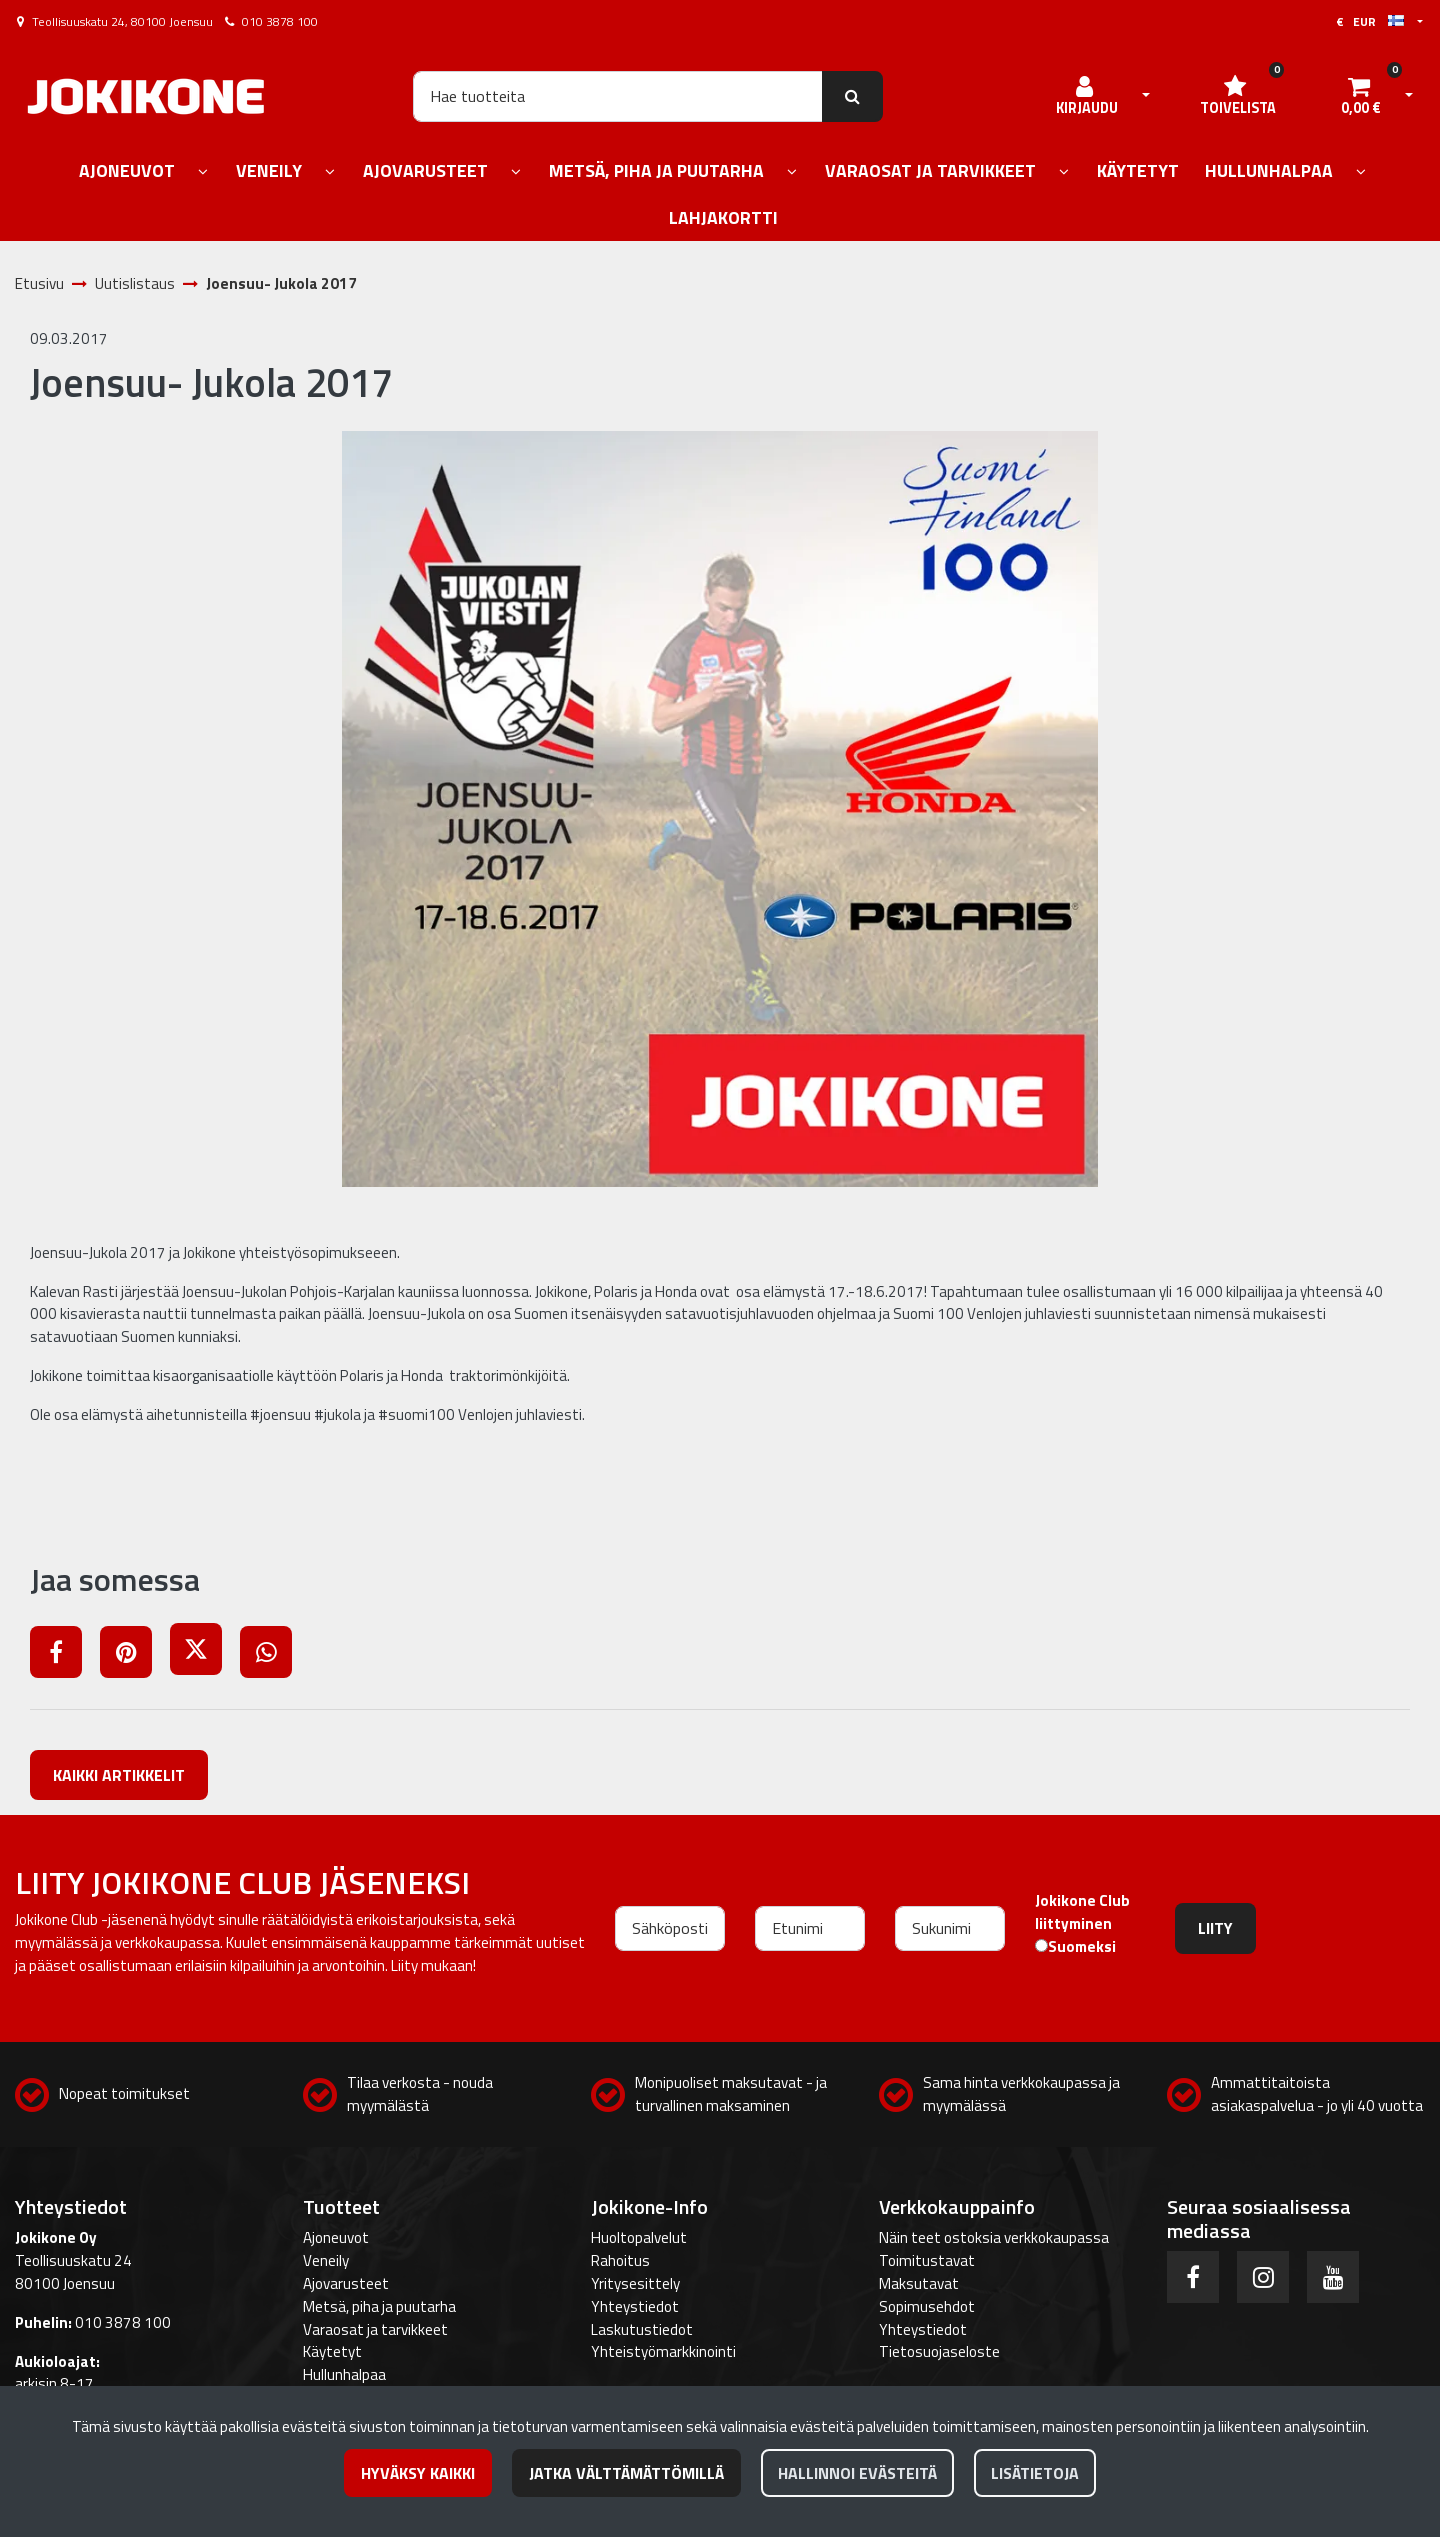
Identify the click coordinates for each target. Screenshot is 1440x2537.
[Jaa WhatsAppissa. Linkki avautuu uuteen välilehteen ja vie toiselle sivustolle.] (273, 1655)
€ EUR (1370, 21)
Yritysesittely (635, 2283)
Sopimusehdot (927, 2306)
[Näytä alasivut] (203, 172)
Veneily (326, 2260)
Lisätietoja (1035, 2473)
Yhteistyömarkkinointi (663, 2351)
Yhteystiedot (635, 2306)
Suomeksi (1082, 1947)
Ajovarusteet (346, 2283)
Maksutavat (919, 2283)
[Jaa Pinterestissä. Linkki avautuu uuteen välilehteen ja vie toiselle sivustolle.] (135, 1655)
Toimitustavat (927, 2260)
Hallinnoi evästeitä (857, 2473)
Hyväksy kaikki (418, 2473)
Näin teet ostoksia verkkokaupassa (994, 2237)
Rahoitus (620, 2260)
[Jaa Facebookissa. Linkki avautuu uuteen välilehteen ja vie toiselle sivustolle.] (65, 1655)
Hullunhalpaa (344, 2374)
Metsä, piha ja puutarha (379, 2306)
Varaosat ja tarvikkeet (375, 2329)
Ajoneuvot (336, 2237)
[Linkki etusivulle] (146, 96)
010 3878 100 (280, 21)
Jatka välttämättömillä (626, 2473)
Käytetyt (332, 2351)
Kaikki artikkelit (119, 1775)
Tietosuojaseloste (939, 2351)
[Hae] (618, 96)
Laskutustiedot (642, 2329)
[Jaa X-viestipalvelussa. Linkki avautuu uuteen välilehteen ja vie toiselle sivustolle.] (205, 1655)
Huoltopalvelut (639, 2237)
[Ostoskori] (1361, 96)
